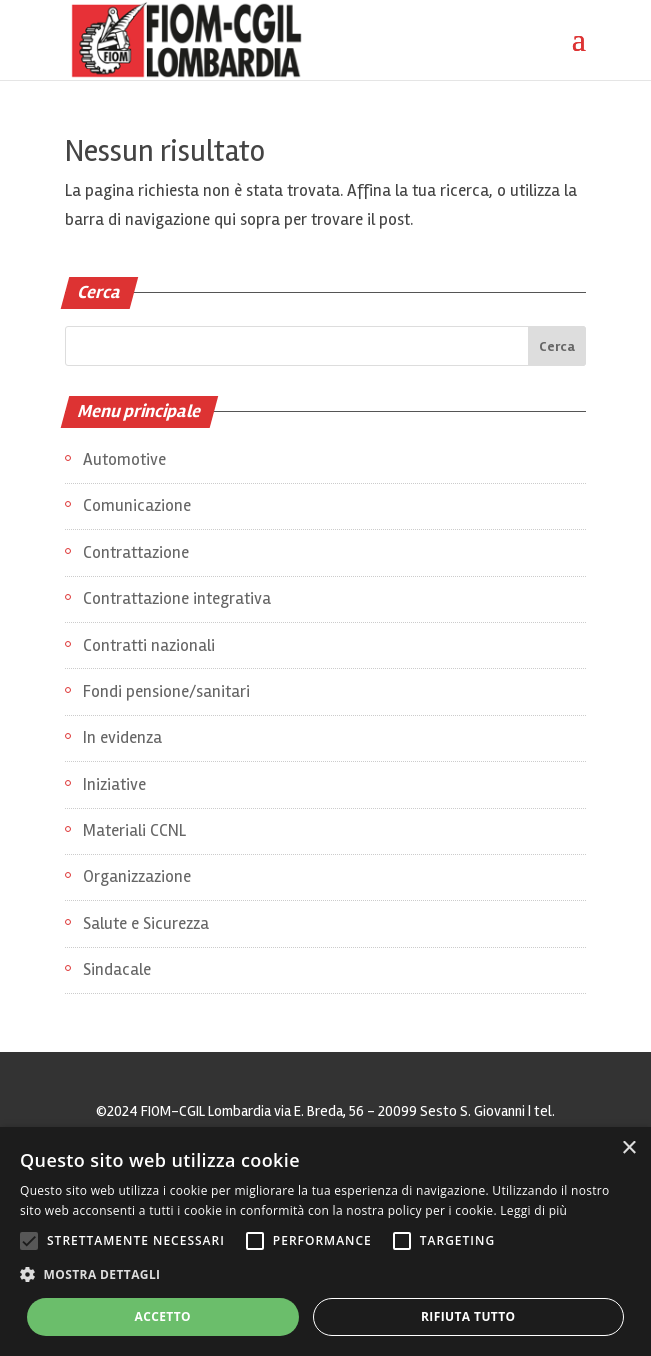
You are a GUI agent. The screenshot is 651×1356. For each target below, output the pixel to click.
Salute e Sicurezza (146, 923)
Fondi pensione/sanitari (166, 691)
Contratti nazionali (149, 645)
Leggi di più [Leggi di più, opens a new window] (533, 1210)
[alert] (325, 1241)
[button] (325, 1275)
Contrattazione (136, 552)
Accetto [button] (162, 1316)
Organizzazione (137, 876)
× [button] (628, 1148)
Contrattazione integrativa (177, 598)
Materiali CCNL (134, 830)
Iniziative (114, 784)
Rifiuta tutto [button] (468, 1316)
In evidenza (122, 737)
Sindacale (117, 969)
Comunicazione (137, 505)
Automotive (124, 459)
